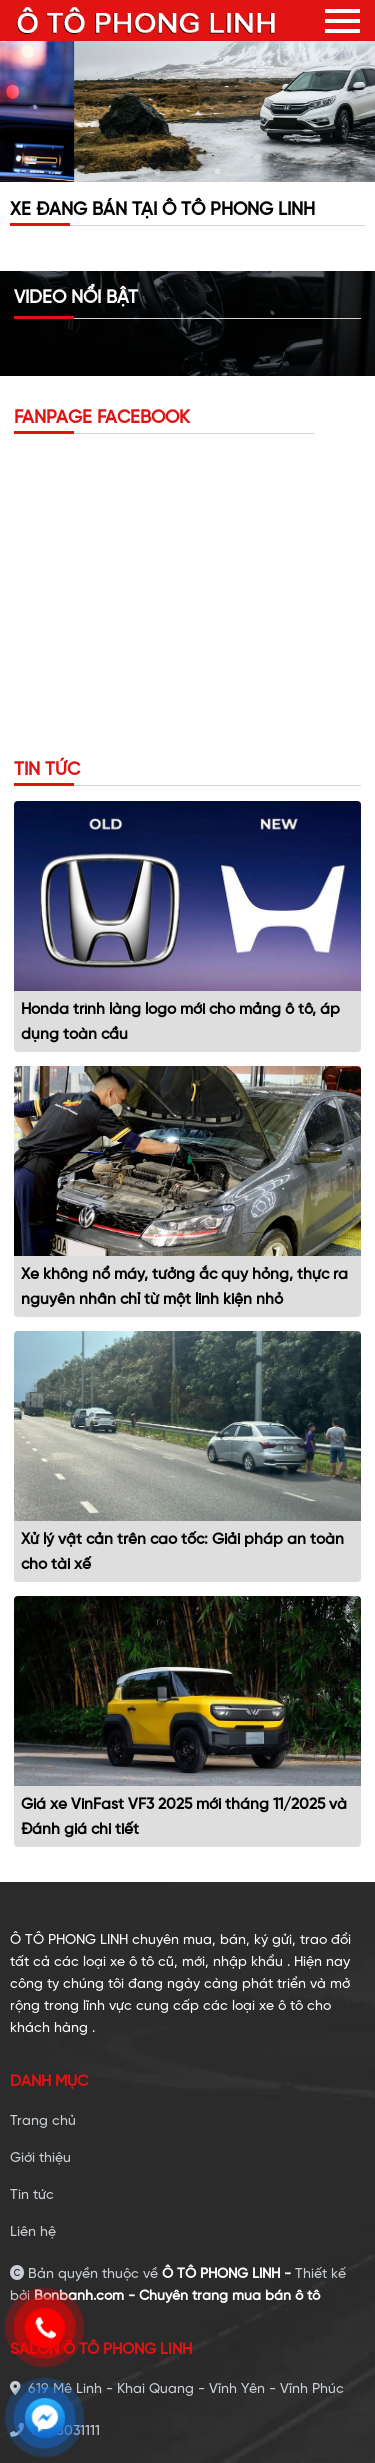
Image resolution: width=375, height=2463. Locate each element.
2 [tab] (188, 172)
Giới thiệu (40, 2158)
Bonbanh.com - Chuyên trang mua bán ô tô (177, 2296)
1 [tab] (158, 172)
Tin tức (32, 2195)
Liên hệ (33, 2232)
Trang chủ (43, 2121)
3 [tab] (218, 172)
